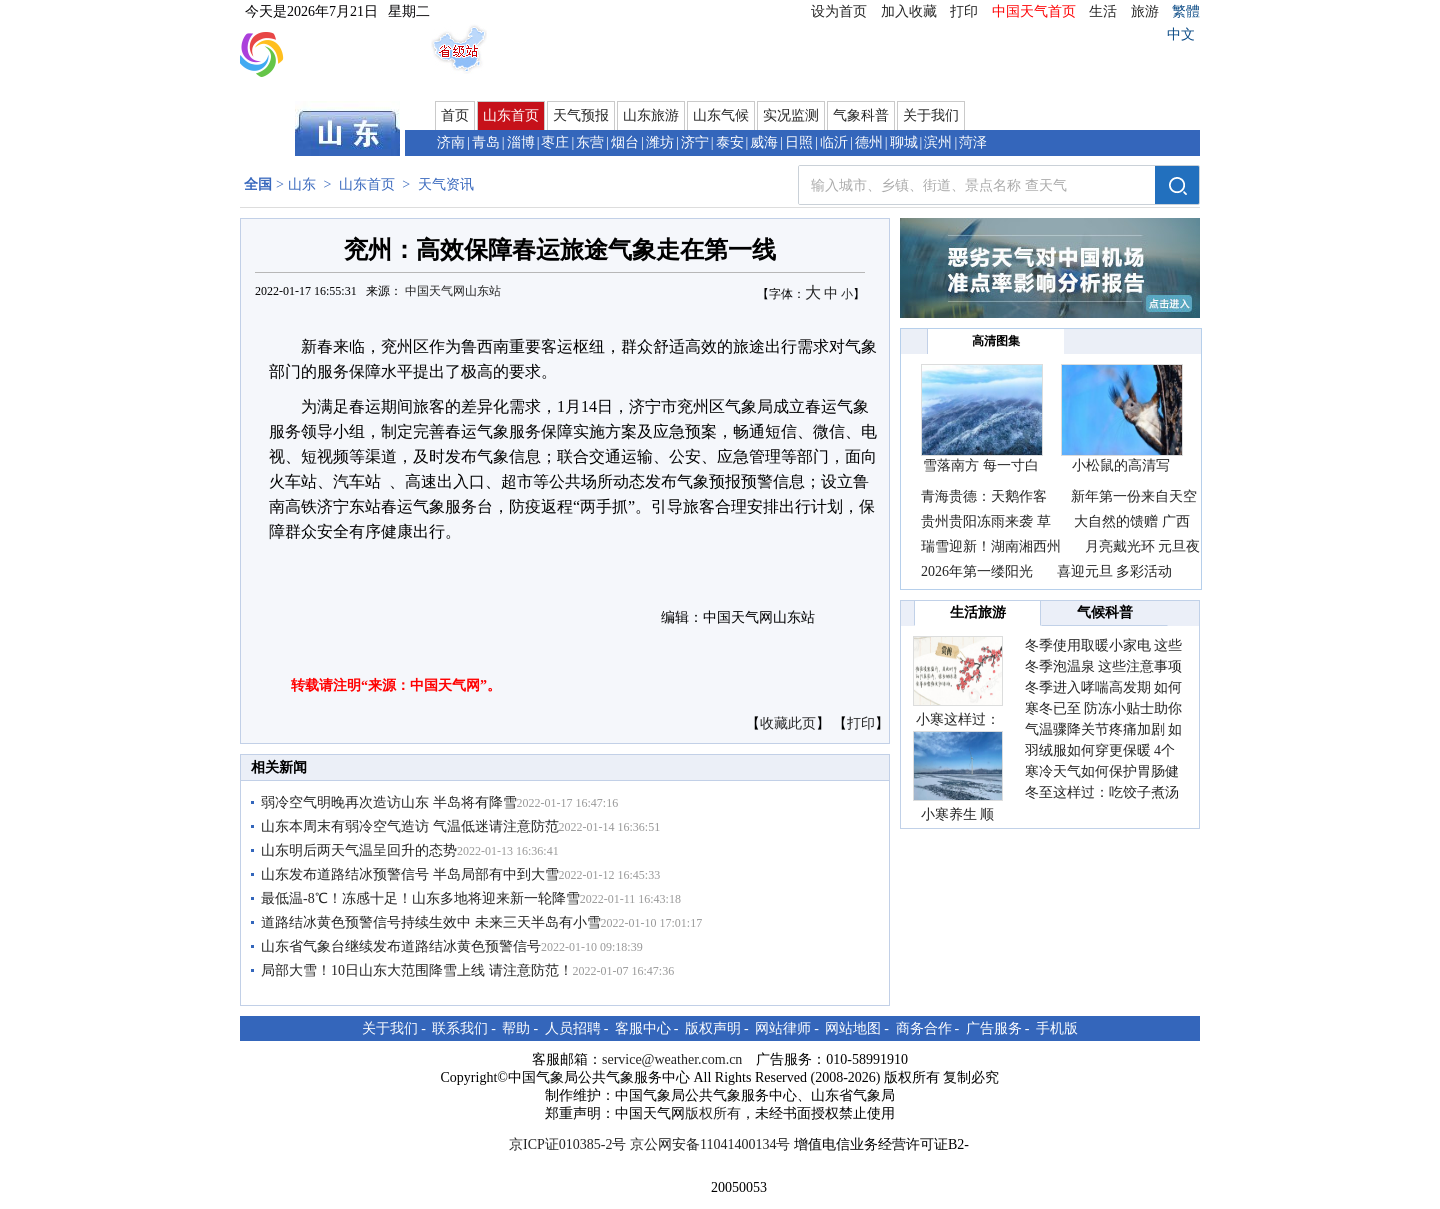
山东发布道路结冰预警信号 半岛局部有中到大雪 (410, 874)
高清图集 (996, 341)
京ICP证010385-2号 (567, 1144)
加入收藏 (909, 11)
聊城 (904, 142)
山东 (302, 184)
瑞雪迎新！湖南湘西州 (991, 546)
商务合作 (924, 1028)
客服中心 (643, 1028)
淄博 (521, 142)
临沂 (834, 142)
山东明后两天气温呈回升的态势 (359, 850)
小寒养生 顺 (958, 814)
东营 (590, 142)
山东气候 (721, 115)
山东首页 (511, 115)
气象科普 (861, 115)
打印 (964, 11)
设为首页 (839, 11)
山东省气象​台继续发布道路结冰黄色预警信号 (401, 946)
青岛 (486, 142)
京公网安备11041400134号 (710, 1144)
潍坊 (660, 142)
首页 (455, 115)
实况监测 (791, 115)
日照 (799, 142)
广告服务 (994, 1028)
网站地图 (853, 1028)
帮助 (516, 1028)
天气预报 (581, 115)
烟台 (625, 142)
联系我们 (460, 1028)
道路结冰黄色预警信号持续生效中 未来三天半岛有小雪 (431, 922)
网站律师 (783, 1028)
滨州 (938, 142)
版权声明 (713, 1028)
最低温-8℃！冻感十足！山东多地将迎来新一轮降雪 (420, 898)
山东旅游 (651, 115)
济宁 (695, 142)
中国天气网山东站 (453, 291)
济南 (451, 142)
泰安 (730, 142)
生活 (1103, 11)
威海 (764, 142)
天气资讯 (446, 184)
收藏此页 (788, 723)
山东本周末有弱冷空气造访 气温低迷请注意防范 (410, 826)
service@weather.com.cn (672, 1059)
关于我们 (931, 115)
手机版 (1057, 1028)
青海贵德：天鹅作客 (986, 496)
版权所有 (713, 1113)
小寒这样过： (958, 719)
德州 (869, 142)
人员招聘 (573, 1028)
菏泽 (973, 142)
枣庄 (555, 142)
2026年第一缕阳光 (977, 571)
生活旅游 (978, 612)
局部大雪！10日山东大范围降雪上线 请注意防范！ (417, 970)
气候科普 (1105, 612)
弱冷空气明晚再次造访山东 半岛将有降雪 (389, 802)
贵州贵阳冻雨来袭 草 (986, 521)
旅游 (1145, 11)
